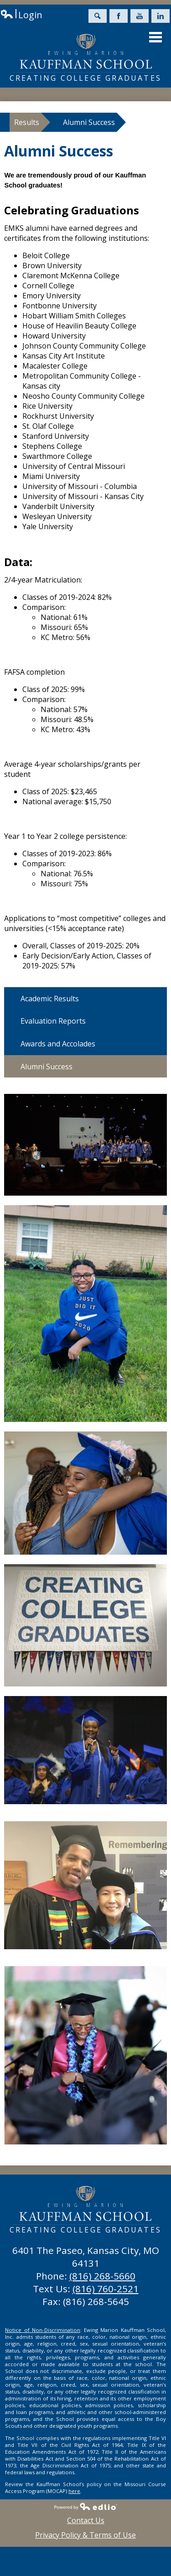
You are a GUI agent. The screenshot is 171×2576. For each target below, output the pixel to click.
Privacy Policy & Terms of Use (85, 2535)
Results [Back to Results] (26, 122)
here (74, 2491)
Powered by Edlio (86, 2506)
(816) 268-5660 (102, 2275)
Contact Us (85, 2520)
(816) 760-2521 (106, 2288)
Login (21, 15)
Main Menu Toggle (155, 37)
